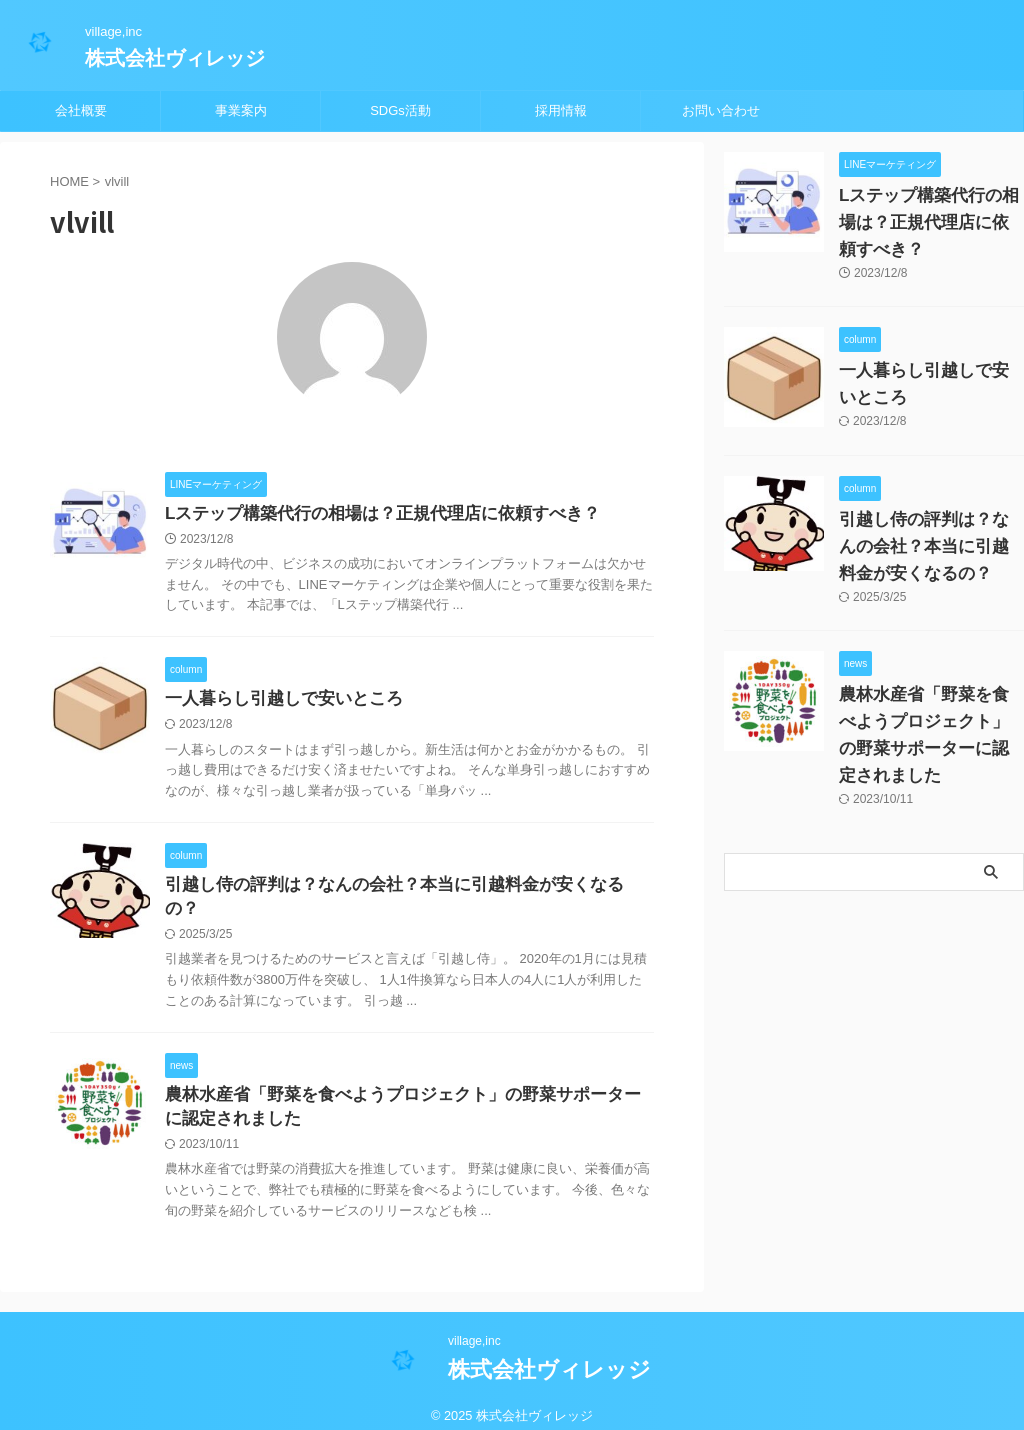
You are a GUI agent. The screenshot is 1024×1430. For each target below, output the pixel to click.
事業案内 (241, 110)
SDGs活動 (400, 110)
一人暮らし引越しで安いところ (277, 701)
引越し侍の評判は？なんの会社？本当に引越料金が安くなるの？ (397, 889)
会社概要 (81, 110)
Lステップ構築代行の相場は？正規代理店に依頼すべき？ (370, 514)
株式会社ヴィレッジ (175, 58)
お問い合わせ (721, 110)
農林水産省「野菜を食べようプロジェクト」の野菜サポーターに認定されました (930, 722)
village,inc (474, 1327)
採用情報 (561, 110)
